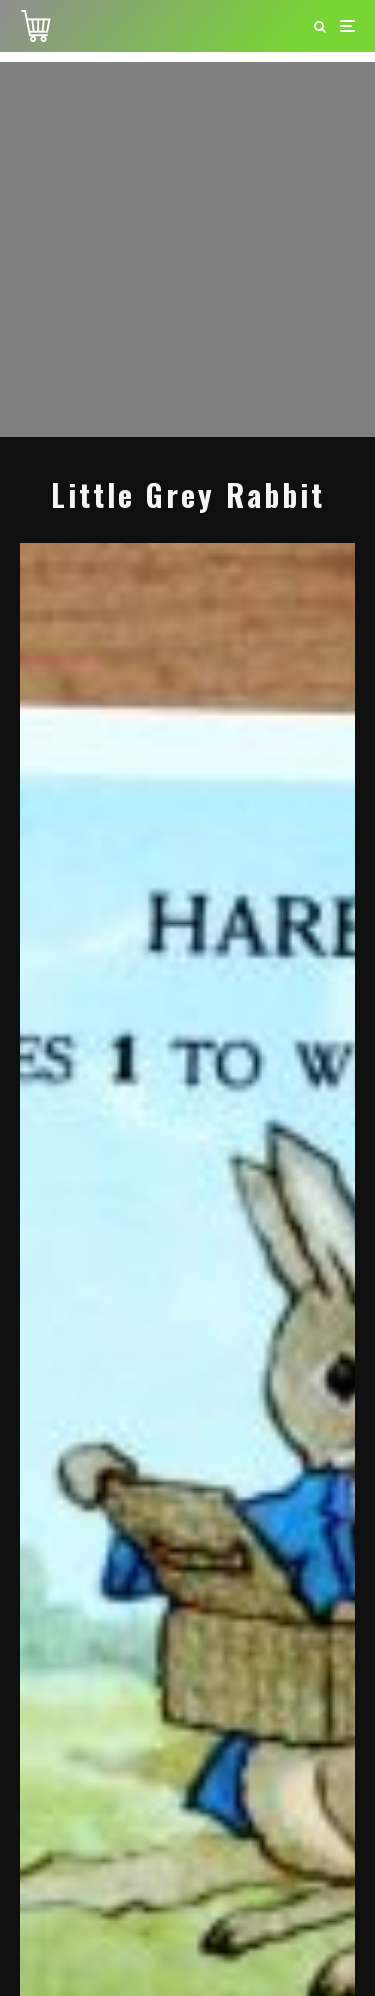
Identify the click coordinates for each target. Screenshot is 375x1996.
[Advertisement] (187, 249)
